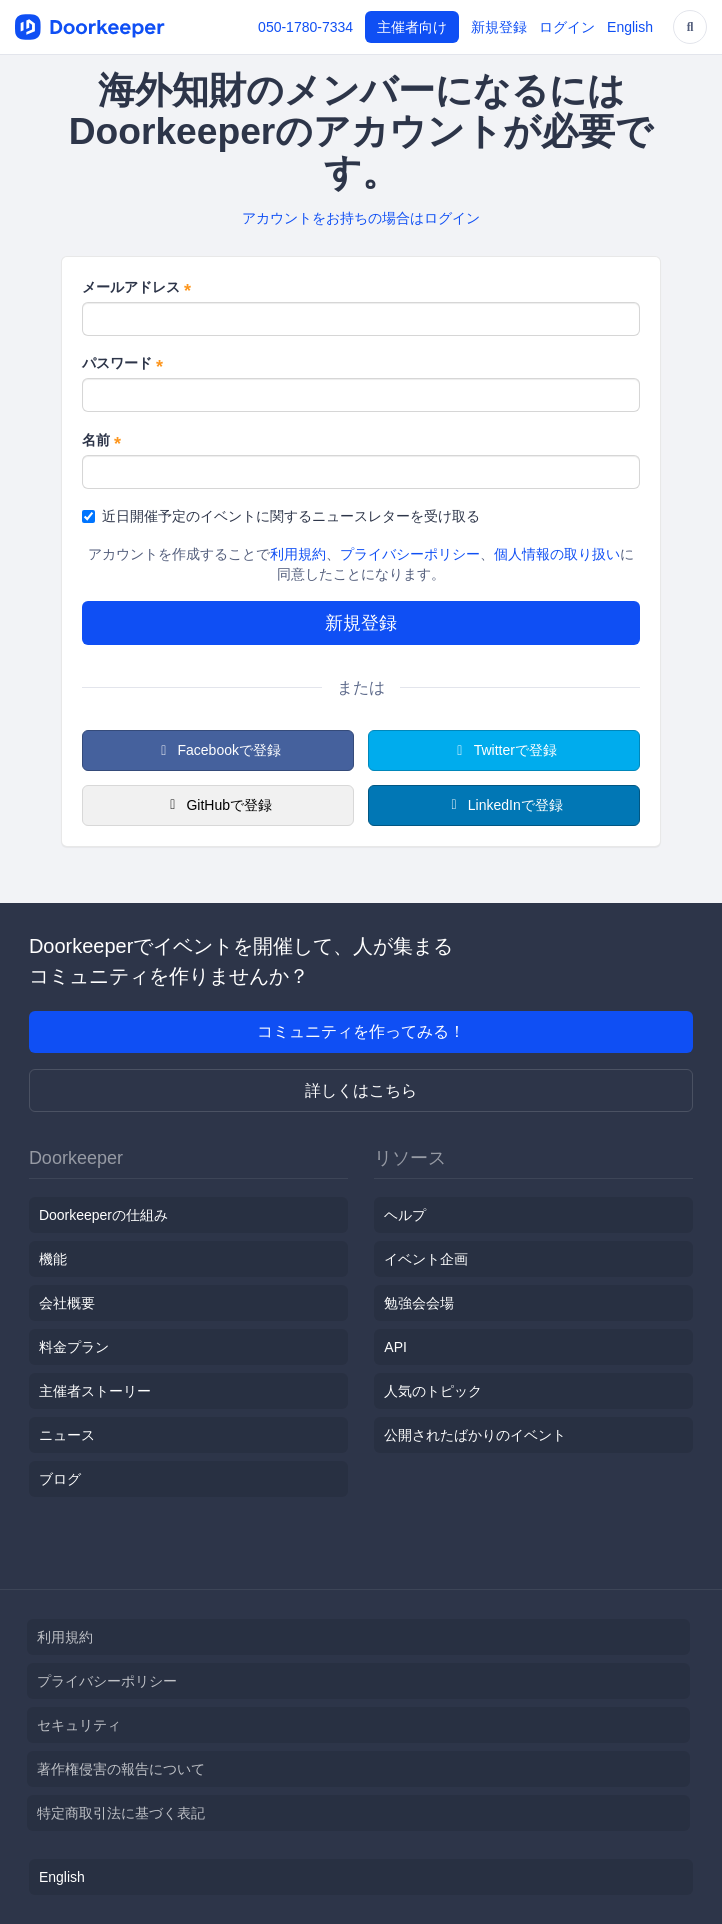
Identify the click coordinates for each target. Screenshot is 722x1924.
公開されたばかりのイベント (475, 1435)
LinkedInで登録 (503, 805)
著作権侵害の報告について (121, 1769)
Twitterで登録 (504, 750)
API (395, 1347)
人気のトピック (433, 1391)
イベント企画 (426, 1259)
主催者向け (412, 27)
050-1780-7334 (305, 27)
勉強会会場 (419, 1303)
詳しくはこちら (361, 1090)
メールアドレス (136, 288)
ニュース (67, 1435)
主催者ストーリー (95, 1391)
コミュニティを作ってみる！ (361, 1031)
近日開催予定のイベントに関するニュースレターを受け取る (281, 516)
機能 (53, 1259)
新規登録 (499, 27)
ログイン (567, 27)
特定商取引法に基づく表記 (121, 1813)
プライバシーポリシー (410, 554)
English (630, 27)
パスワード (122, 364)
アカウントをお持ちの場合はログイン (361, 218)
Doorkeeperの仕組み (103, 1215)
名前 (101, 441)
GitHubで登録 (218, 805)
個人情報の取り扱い (557, 554)
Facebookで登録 (218, 750)
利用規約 (298, 554)
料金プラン (74, 1347)
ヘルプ (405, 1215)
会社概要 (67, 1303)
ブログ (60, 1479)
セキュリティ (79, 1725)
